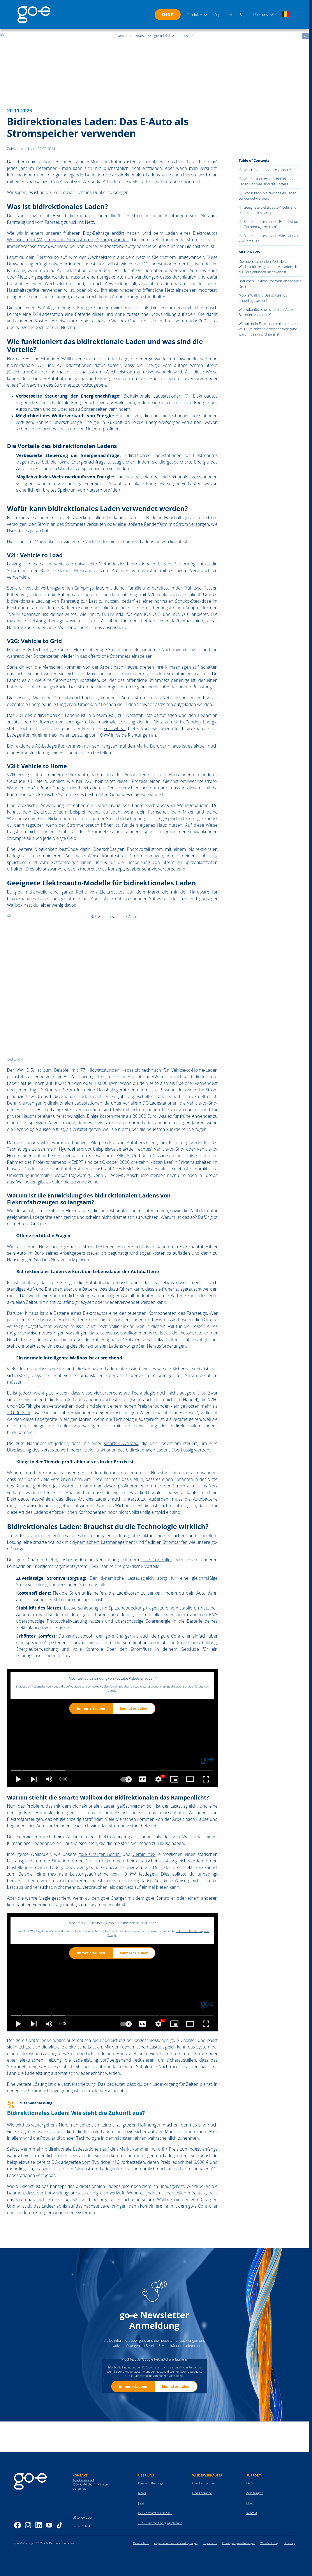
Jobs (141, 2499)
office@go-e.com (82, 2514)
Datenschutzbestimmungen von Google (158, 2372)
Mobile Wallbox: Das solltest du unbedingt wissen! (263, 294)
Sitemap (289, 2539)
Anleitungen (254, 2489)
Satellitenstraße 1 (83, 2476)
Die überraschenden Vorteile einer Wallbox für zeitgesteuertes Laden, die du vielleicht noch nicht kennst (269, 263)
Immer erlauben (91, 1704)
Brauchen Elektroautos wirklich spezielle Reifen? (270, 280)
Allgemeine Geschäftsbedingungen (175, 2539)
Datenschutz (141, 2539)
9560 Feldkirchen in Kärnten (90, 2481)
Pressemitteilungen (151, 2479)
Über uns (263, 14)
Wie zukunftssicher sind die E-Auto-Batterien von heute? (266, 308)
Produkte (197, 14)
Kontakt (251, 2509)
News (142, 2489)
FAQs (250, 2479)
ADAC (20, 1056)
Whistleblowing (269, 2539)
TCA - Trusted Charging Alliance (160, 2519)
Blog (243, 14)
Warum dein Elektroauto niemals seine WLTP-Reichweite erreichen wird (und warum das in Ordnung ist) (269, 325)
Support (223, 14)
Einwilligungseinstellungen (238, 2539)
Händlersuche (202, 2489)
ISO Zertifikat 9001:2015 (155, 2509)
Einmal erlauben (134, 1704)
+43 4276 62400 (82, 2522)
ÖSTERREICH (80, 2485)
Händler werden (203, 2479)
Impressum (210, 2539)
